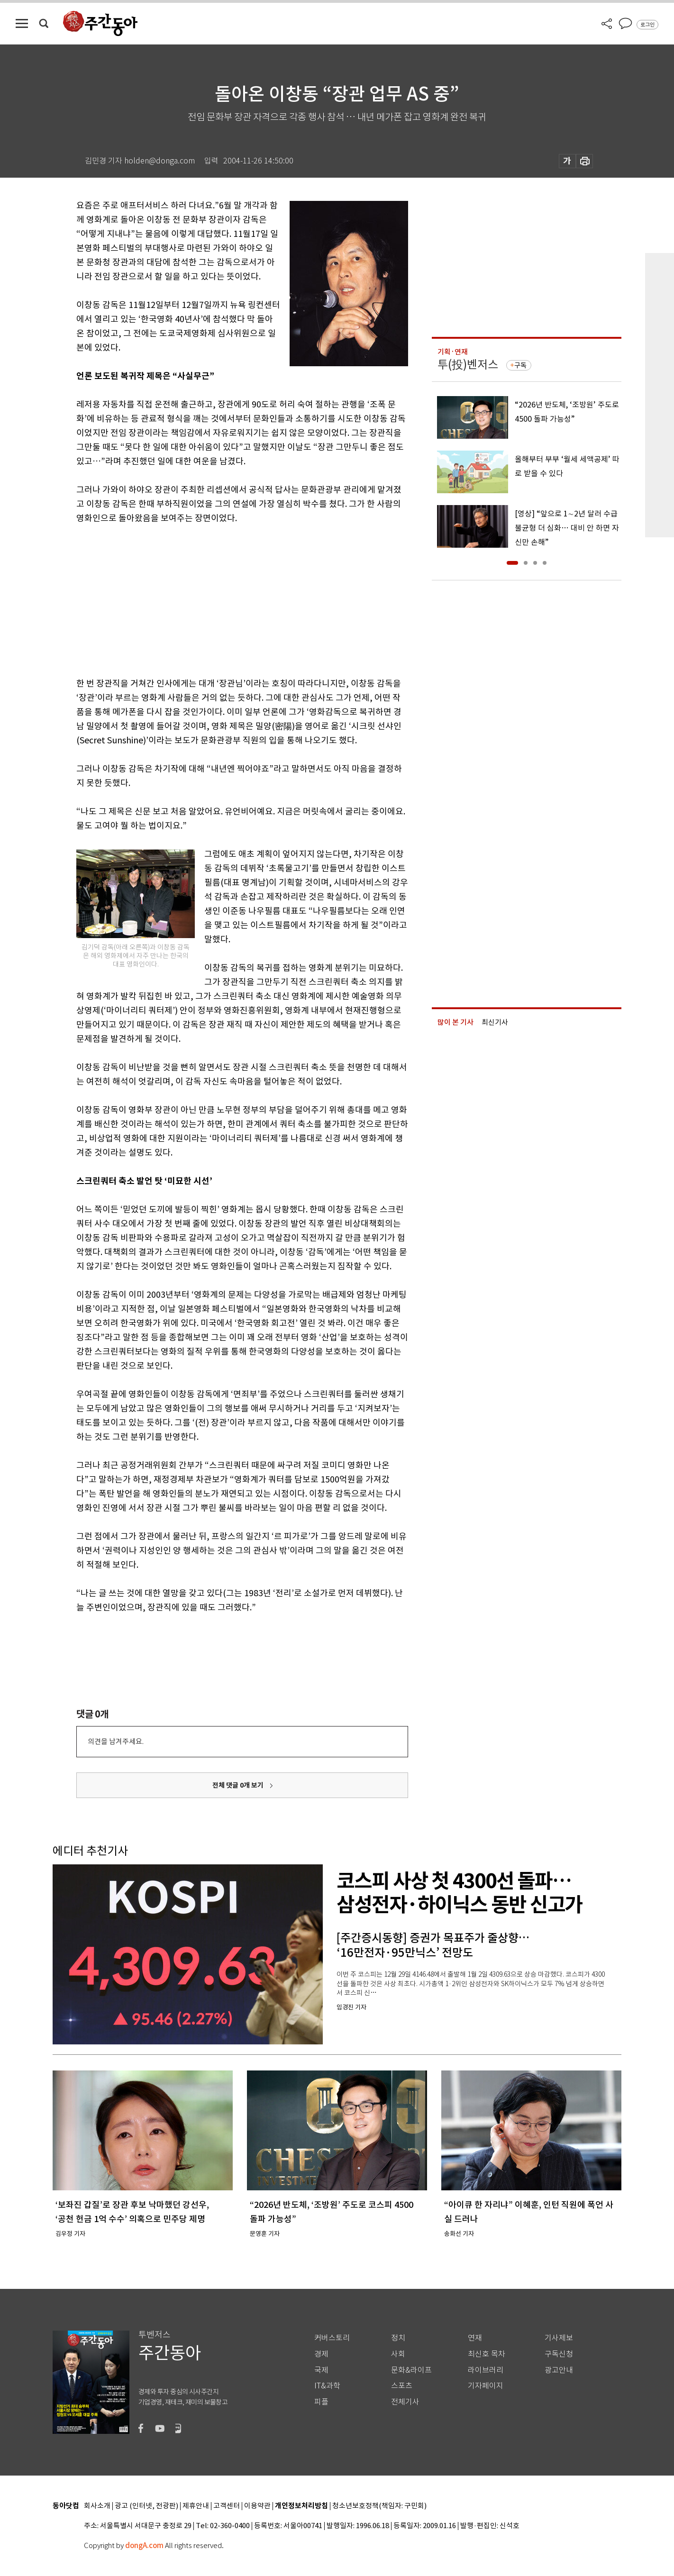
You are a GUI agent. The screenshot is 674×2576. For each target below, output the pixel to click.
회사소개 (97, 2506)
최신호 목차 (486, 2354)
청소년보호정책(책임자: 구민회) (379, 2506)
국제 (321, 2370)
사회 (398, 2354)
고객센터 (226, 2506)
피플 (321, 2401)
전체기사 (405, 2401)
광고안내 (559, 2370)
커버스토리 (332, 2337)
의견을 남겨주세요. (116, 1741)
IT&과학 (327, 2385)
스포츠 (401, 2385)
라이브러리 (485, 2370)
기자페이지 (485, 2385)
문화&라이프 (411, 2370)
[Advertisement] (218, 599)
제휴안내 (195, 2506)
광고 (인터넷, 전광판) (146, 2506)
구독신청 (559, 2354)
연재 (475, 2337)
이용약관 (257, 2506)
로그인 (647, 24)
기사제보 (559, 2337)
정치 (398, 2337)
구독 (520, 365)
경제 (321, 2354)
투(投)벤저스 (467, 364)
